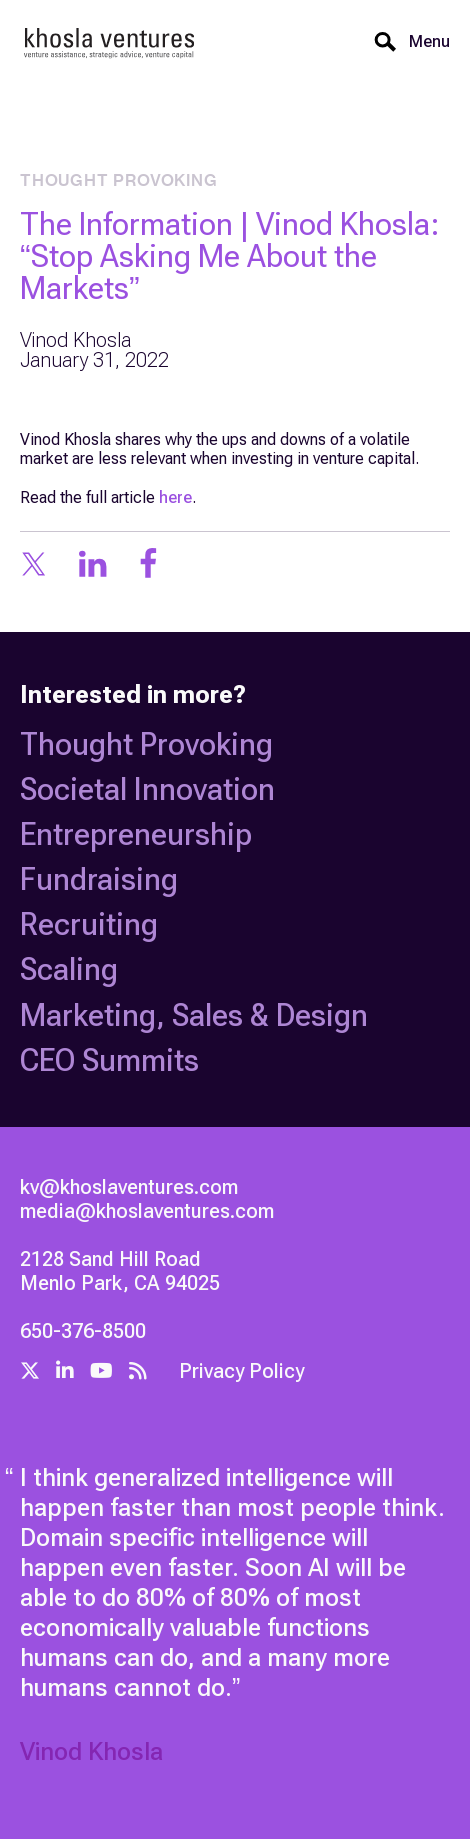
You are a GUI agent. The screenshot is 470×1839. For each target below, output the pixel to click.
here (175, 497)
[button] (423, 42)
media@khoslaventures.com (147, 1211)
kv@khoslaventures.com (129, 1187)
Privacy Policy (241, 1371)
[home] (110, 42)
